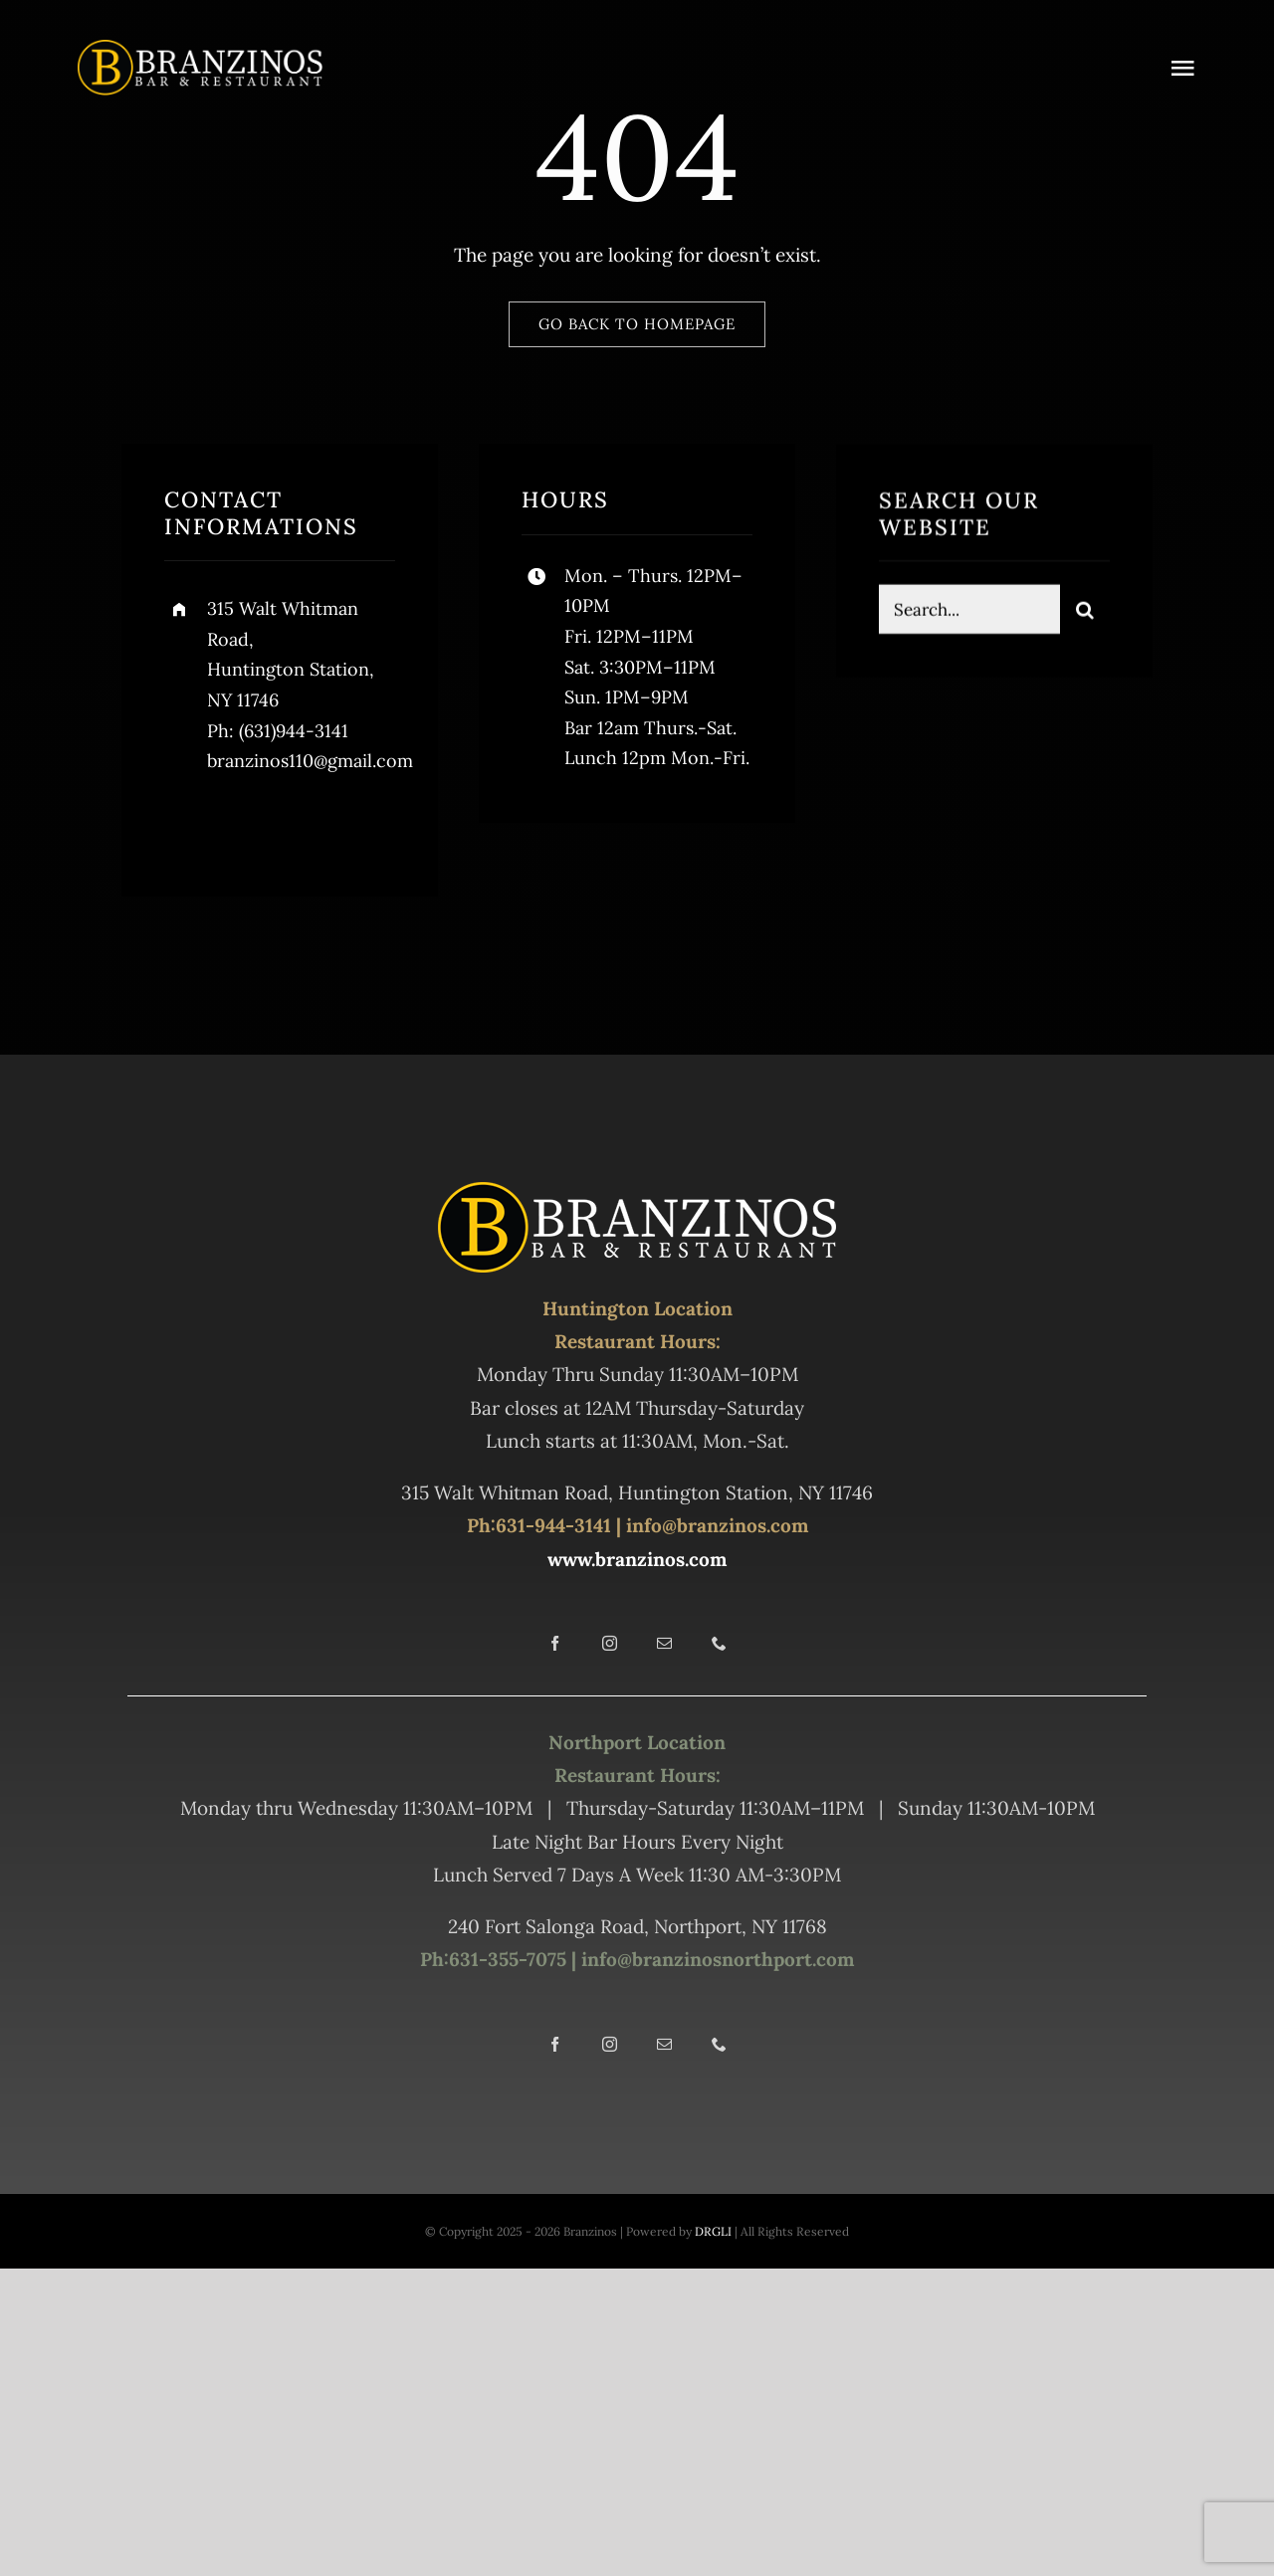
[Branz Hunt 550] (200, 49)
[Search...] (969, 613)
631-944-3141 (553, 1525)
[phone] (719, 1643)
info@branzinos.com (717, 1525)
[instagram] (296, 824)
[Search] (1085, 613)
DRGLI (713, 2231)
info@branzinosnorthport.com (715, 1959)
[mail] (664, 1643)
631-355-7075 (507, 1959)
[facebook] (186, 824)
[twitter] (241, 824)
